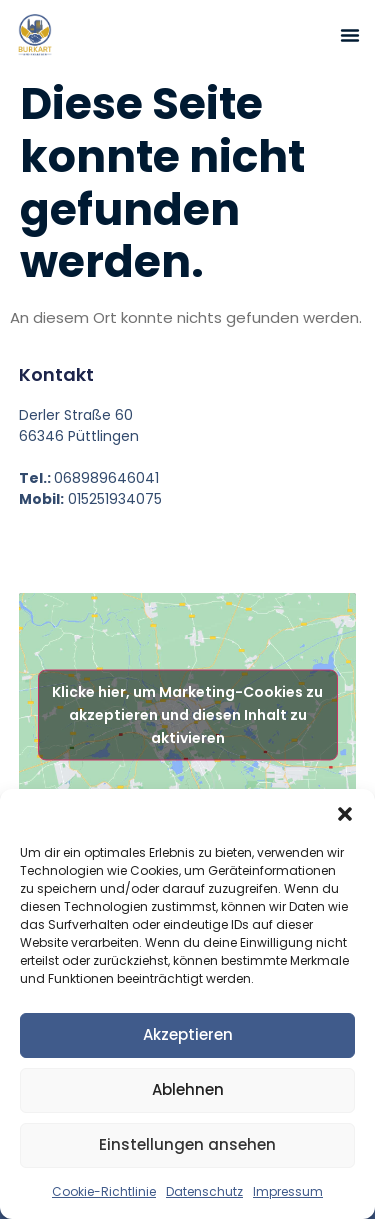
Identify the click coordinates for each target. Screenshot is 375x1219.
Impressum (288, 1191)
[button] (345, 814)
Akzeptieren (188, 1034)
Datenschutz (204, 1191)
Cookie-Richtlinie (104, 1191)
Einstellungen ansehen (187, 1144)
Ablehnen (188, 1089)
